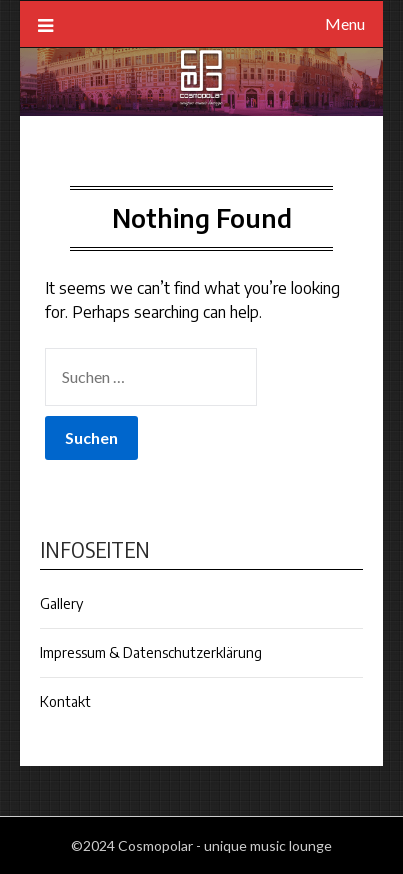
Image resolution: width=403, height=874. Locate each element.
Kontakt (65, 701)
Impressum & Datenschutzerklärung (151, 652)
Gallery (61, 603)
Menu (345, 23)
